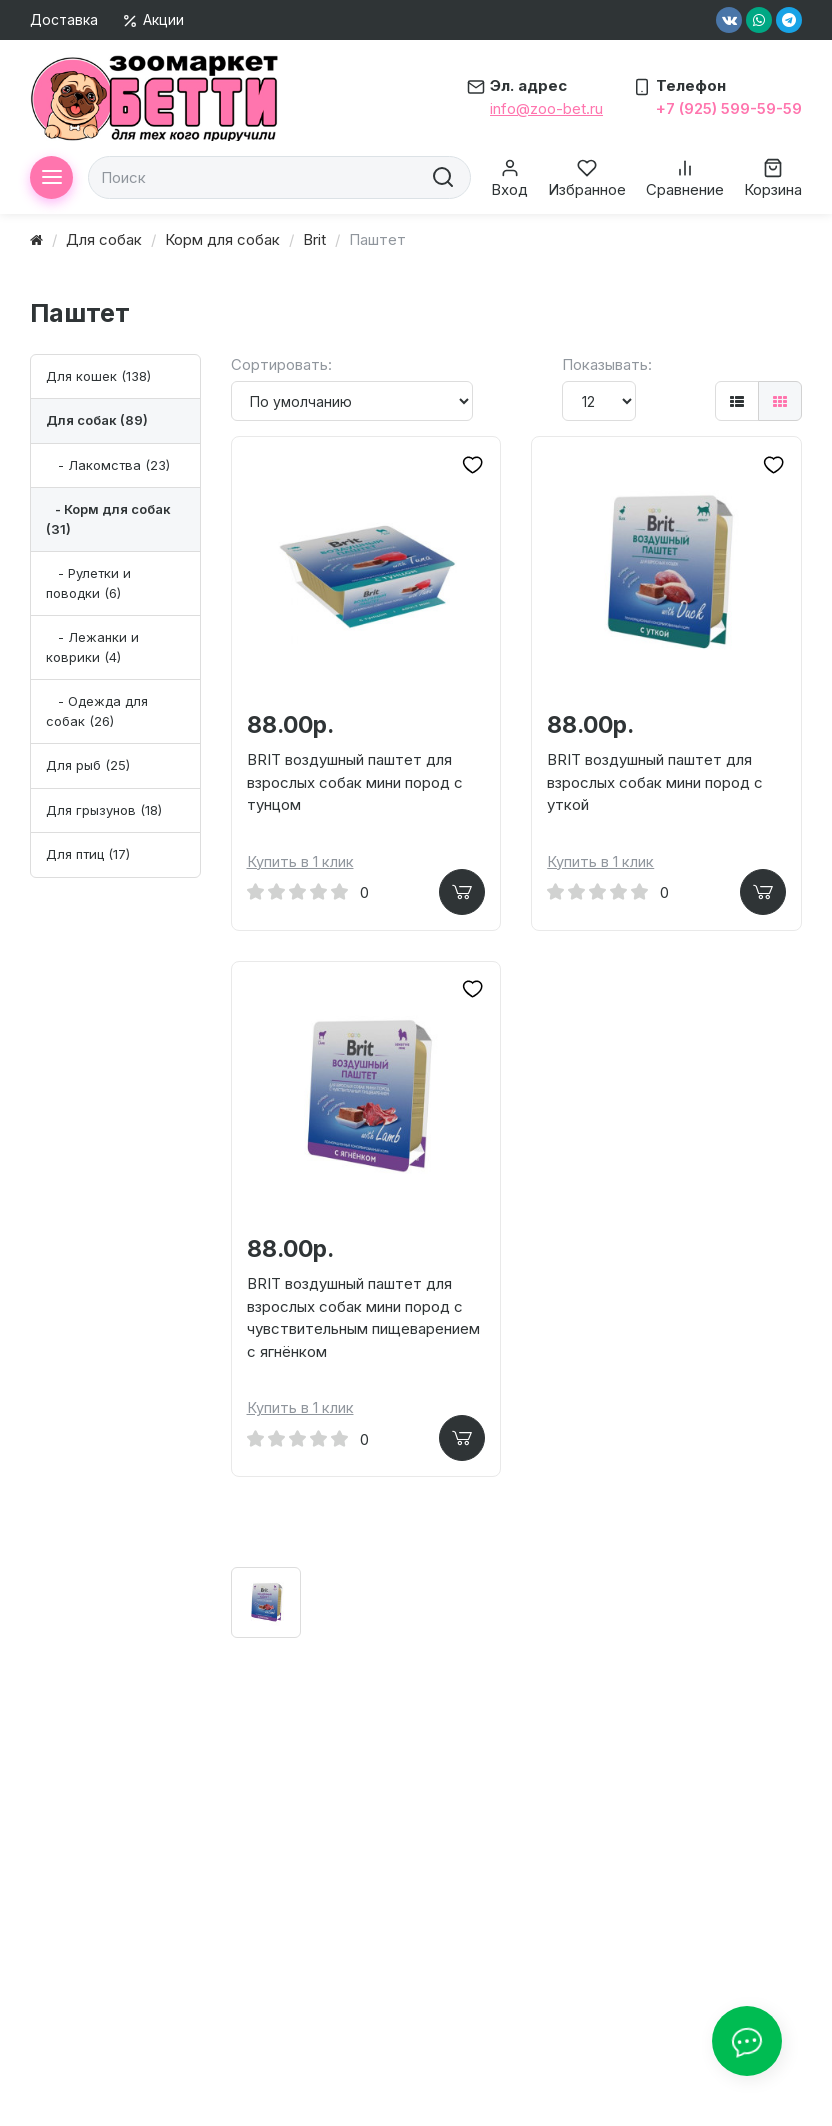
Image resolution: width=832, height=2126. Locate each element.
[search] (441, 177)
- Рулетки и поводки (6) (88, 583)
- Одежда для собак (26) (97, 711)
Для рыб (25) (88, 765)
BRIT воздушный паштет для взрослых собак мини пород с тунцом (355, 782)
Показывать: (607, 364)
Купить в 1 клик (300, 862)
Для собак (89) (97, 420)
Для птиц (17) (88, 854)
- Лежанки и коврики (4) (92, 647)
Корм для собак (222, 239)
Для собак (104, 239)
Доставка (64, 19)
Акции (153, 19)
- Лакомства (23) (108, 465)
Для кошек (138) (98, 376)
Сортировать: (281, 364)
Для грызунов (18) (104, 810)
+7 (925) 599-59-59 (729, 108)
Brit (314, 239)
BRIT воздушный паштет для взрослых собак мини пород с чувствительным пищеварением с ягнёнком (363, 1320)
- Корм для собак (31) (108, 519)
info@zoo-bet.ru (546, 108)
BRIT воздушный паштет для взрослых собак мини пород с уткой (655, 782)
